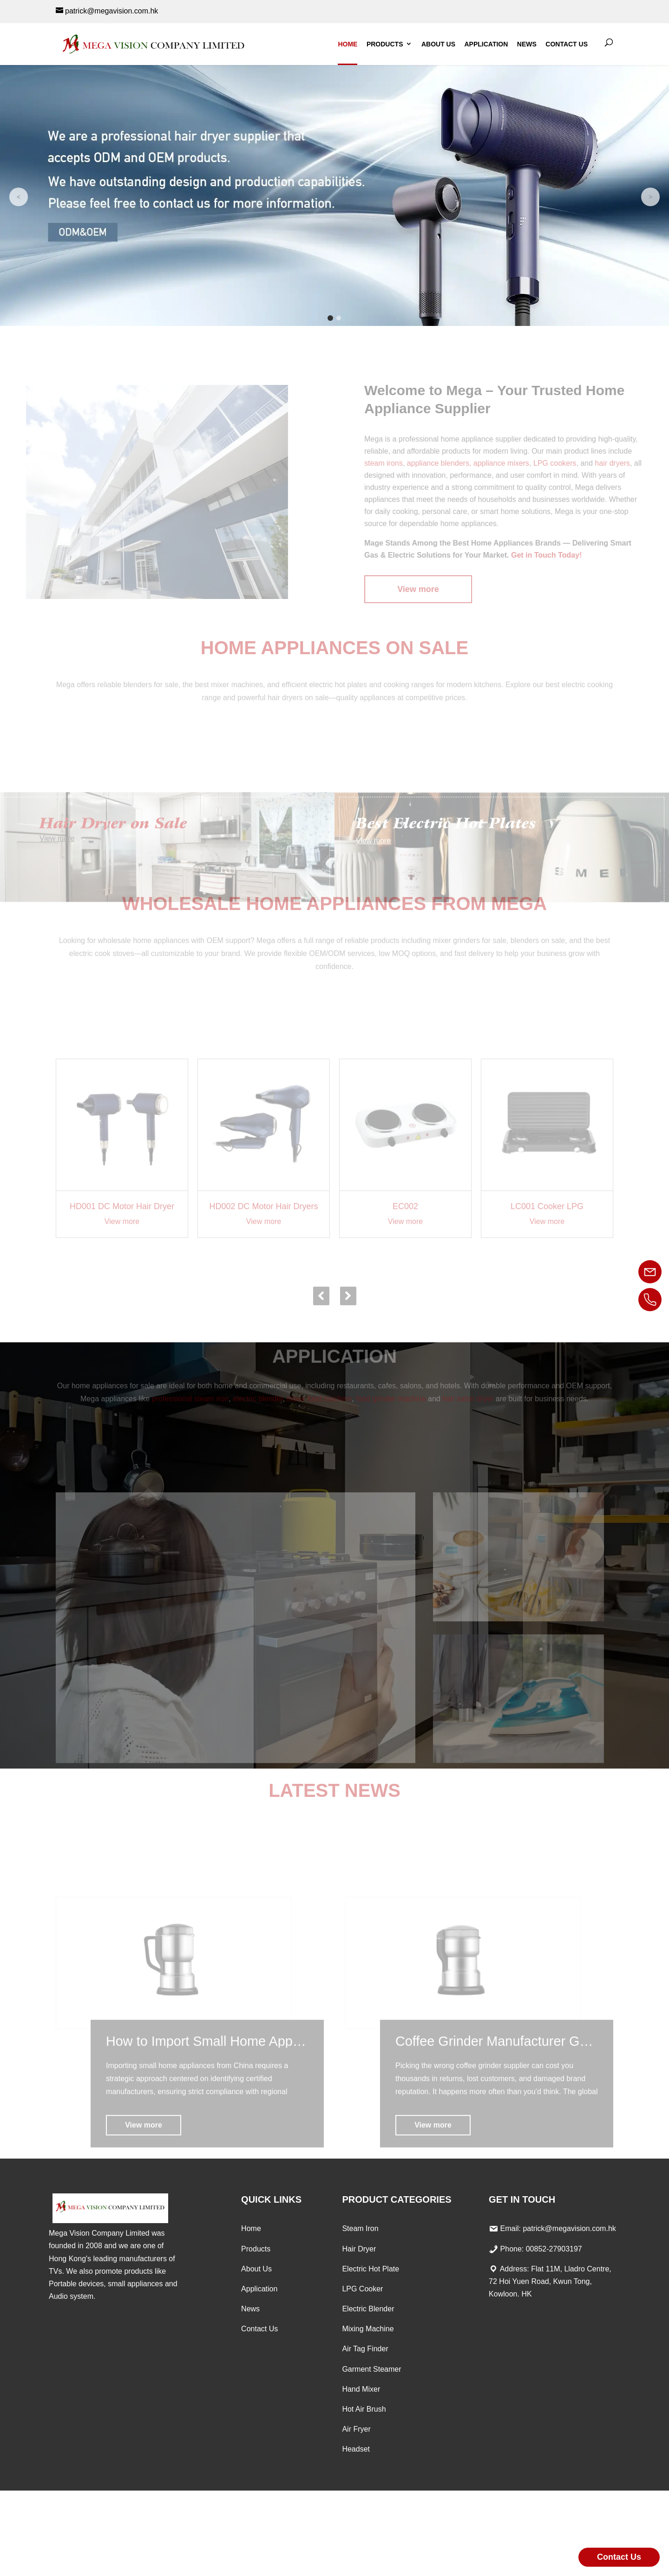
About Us (438, 44)
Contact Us (566, 44)
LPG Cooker (362, 2289)
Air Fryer (356, 2429)
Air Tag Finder (365, 2349)
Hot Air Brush (364, 2409)
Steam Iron (360, 2228)
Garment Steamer (371, 2369)
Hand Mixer (361, 2389)
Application (486, 44)
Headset (356, 2449)
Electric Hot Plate (370, 2269)
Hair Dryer (359, 2249)
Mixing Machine (368, 2329)
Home (347, 44)
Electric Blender (368, 2309)
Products (385, 44)
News (527, 44)
